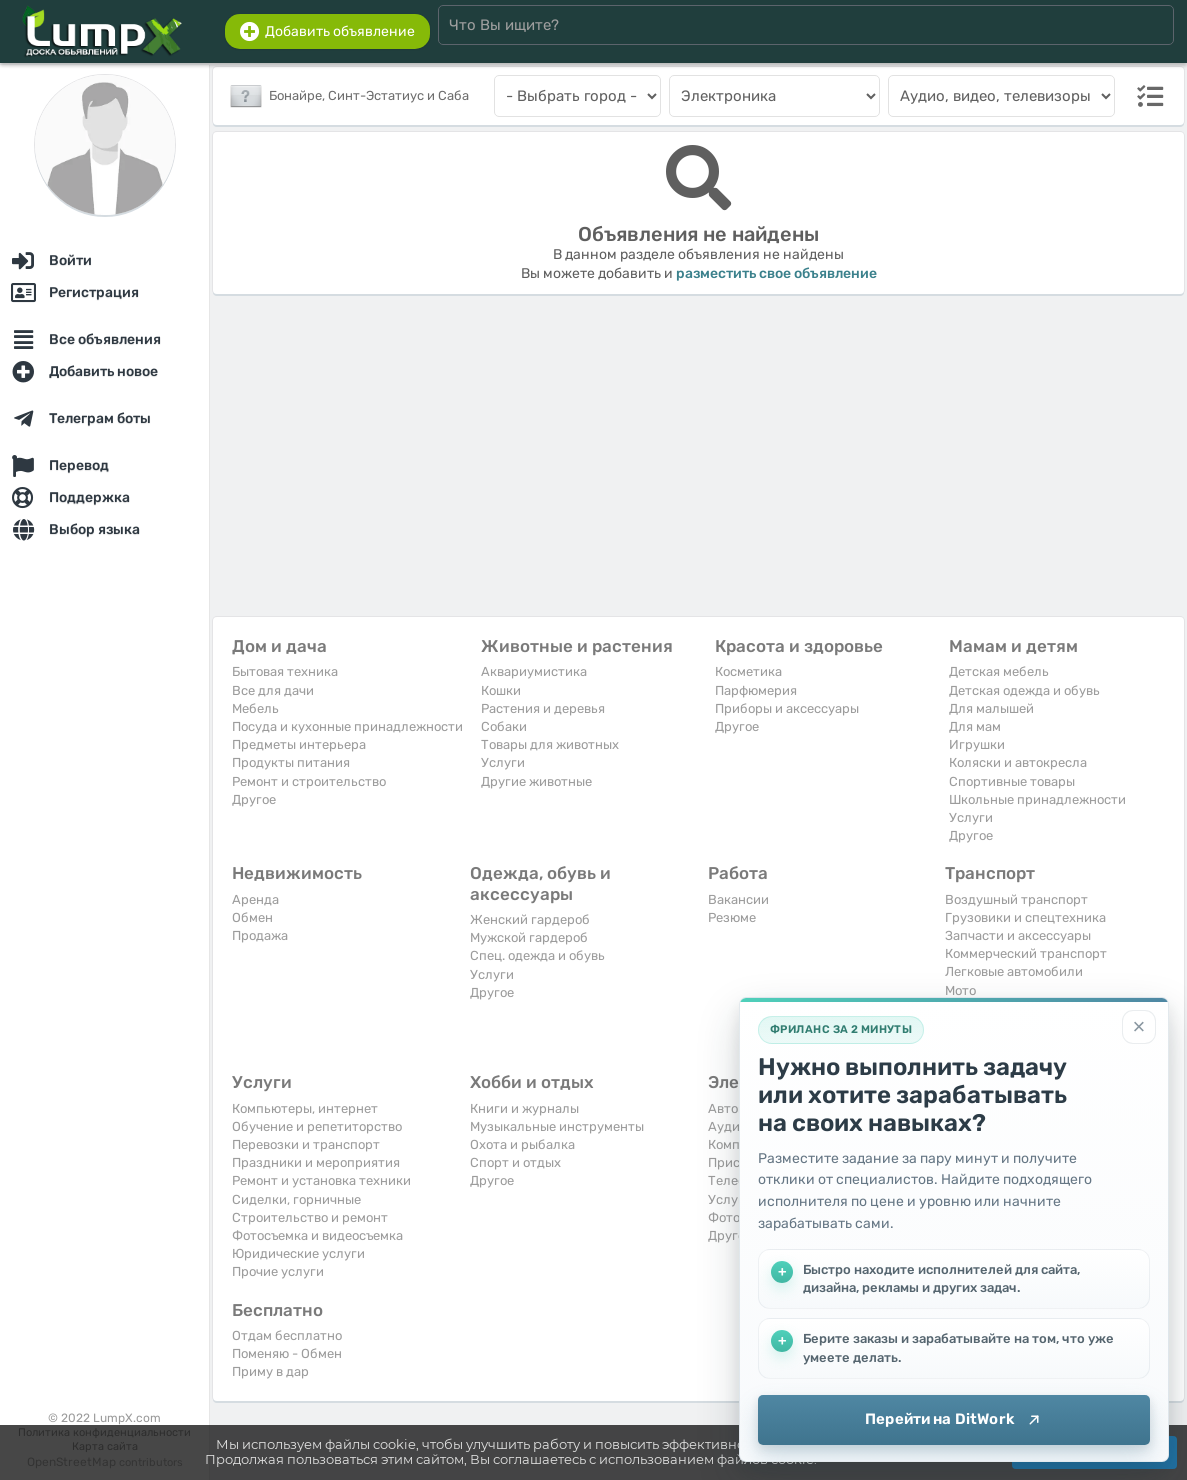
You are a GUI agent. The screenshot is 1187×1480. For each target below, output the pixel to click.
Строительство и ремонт (310, 1217)
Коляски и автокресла (1018, 762)
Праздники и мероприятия (316, 1162)
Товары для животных (550, 744)
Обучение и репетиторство (317, 1126)
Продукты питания (291, 762)
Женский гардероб (530, 919)
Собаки (504, 726)
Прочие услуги (278, 1271)
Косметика (748, 671)
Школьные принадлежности (1037, 799)
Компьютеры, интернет (305, 1108)
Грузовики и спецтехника (1025, 917)
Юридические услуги (298, 1253)
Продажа (260, 935)
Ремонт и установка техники (321, 1180)
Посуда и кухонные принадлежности (347, 726)
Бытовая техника (285, 671)
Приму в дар (270, 1371)
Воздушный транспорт (1016, 899)
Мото (960, 990)
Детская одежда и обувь (1024, 690)
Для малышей (991, 708)
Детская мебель (999, 671)
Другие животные (536, 781)
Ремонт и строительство (309, 781)
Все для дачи (273, 690)
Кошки (501, 690)
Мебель (255, 708)
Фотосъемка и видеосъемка (317, 1235)
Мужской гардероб (529, 937)
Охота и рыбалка (522, 1144)
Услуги (503, 762)
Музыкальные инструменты (557, 1126)
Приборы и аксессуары (787, 708)
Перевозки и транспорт (306, 1144)
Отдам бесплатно (287, 1335)
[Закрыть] (1139, 1027)
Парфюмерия (756, 690)
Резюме (732, 917)
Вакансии (738, 899)
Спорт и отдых (515, 1162)
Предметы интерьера (299, 744)
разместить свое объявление (776, 273)
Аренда (255, 899)
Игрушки (977, 744)
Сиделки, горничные (296, 1199)
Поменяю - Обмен (287, 1353)
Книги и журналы (524, 1108)
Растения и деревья (543, 708)
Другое (254, 799)
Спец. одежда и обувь (537, 955)
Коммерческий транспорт (1026, 953)
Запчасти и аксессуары (1018, 935)
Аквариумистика (534, 671)
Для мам (975, 726)
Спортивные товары (1012, 781)
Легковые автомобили (1014, 971)
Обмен (252, 917)
